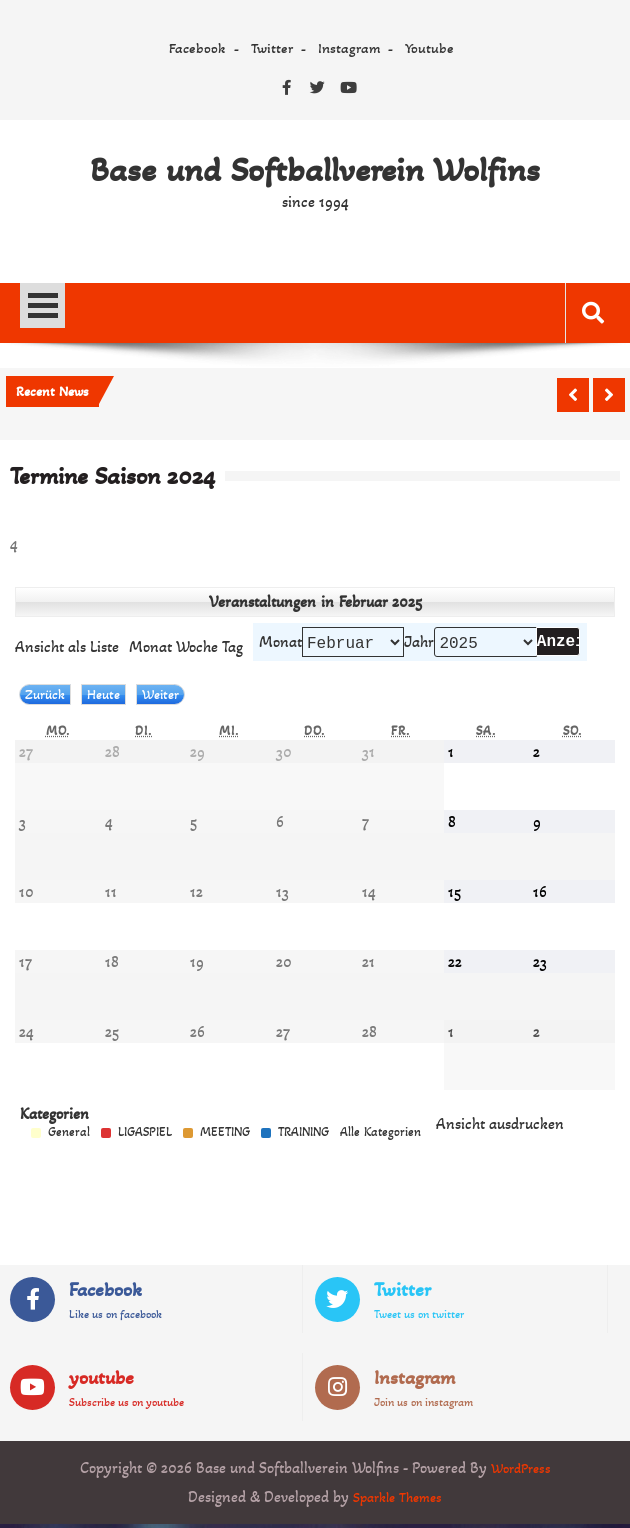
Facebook (197, 48)
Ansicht (500, 1127)
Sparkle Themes (397, 1500)
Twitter (272, 48)
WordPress (520, 1471)
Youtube (429, 48)
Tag (232, 648)
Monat (280, 643)
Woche (197, 648)
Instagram (349, 48)
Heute (103, 698)
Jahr (419, 643)
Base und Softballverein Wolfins (315, 170)
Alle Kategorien (380, 1136)
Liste (67, 648)
